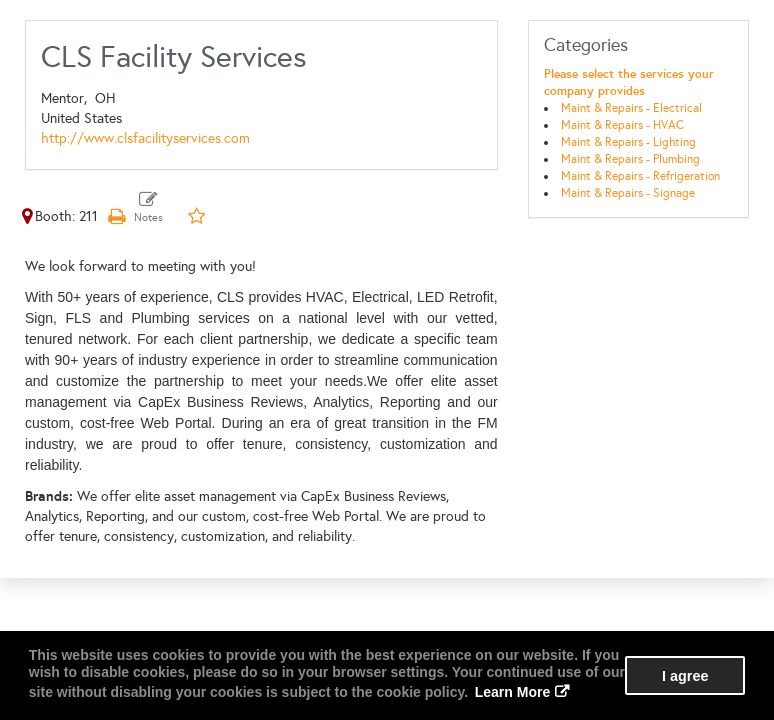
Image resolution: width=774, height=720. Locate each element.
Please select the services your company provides (629, 82)
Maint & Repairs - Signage (628, 193)
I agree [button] (685, 676)
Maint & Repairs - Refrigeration (640, 176)
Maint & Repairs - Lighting (628, 142)
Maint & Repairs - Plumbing (630, 159)
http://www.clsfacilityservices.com (145, 138)
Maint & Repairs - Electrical (631, 108)
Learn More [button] (512, 692)
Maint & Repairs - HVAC (622, 125)
